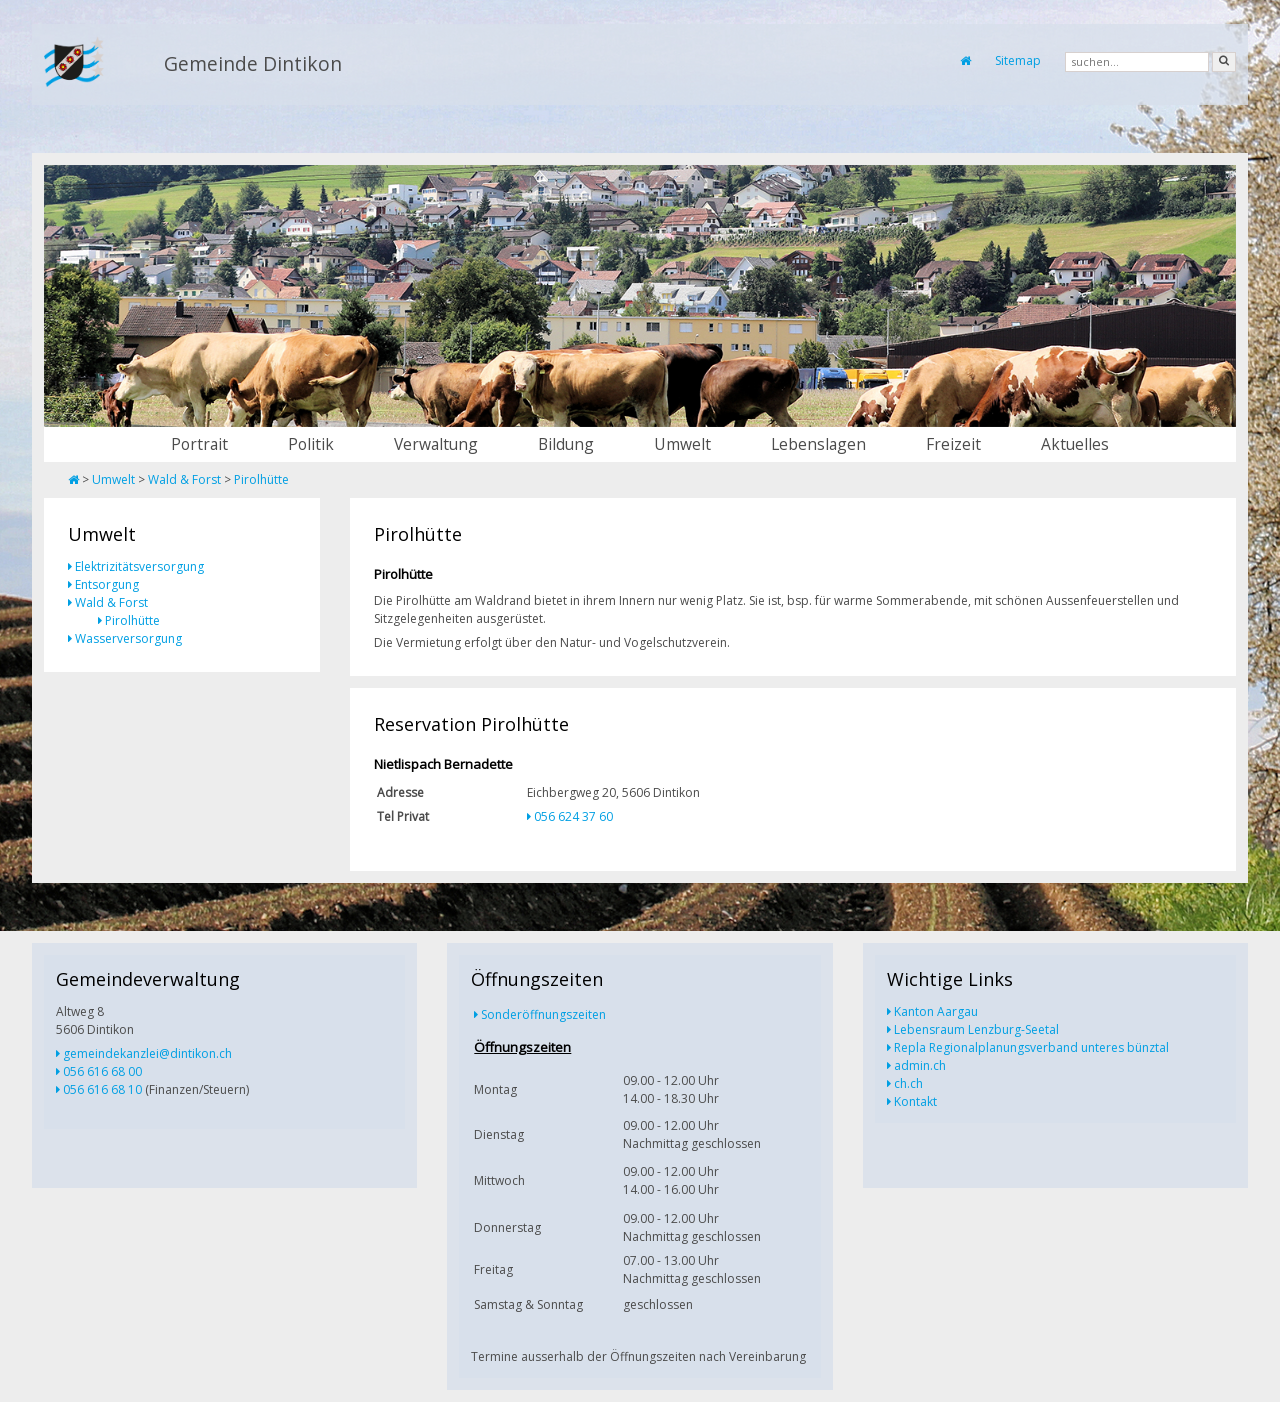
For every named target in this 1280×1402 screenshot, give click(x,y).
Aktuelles (1075, 444)
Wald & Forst (184, 479)
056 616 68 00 (102, 1071)
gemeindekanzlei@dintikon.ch (147, 1053)
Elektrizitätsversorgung (139, 566)
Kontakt (915, 1101)
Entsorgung (107, 584)
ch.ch (908, 1083)
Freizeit (953, 444)
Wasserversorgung (128, 638)
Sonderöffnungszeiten (543, 1014)
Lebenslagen (818, 444)
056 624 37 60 (573, 816)
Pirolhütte (261, 479)
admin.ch (920, 1065)
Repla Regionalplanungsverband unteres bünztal (1031, 1047)
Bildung (566, 444)
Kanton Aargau (936, 1011)
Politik (311, 444)
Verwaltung (436, 444)
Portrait (199, 444)
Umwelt (682, 444)
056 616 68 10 (102, 1089)
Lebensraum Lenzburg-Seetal (976, 1029)
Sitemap (1018, 60)
